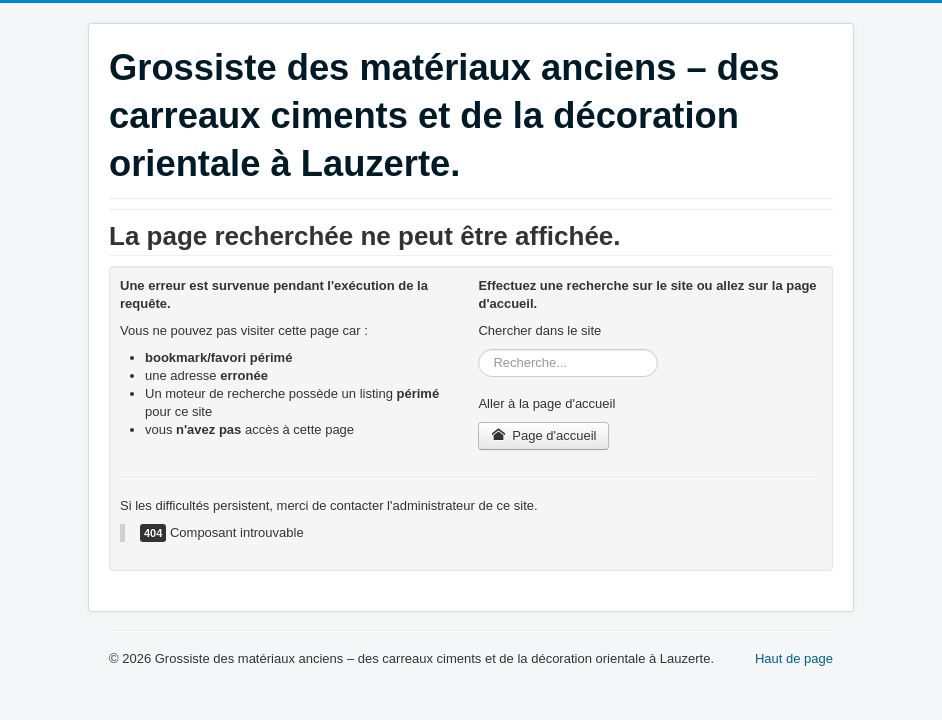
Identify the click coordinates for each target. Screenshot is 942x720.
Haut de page (794, 658)
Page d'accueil (543, 435)
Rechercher (478, 349)
